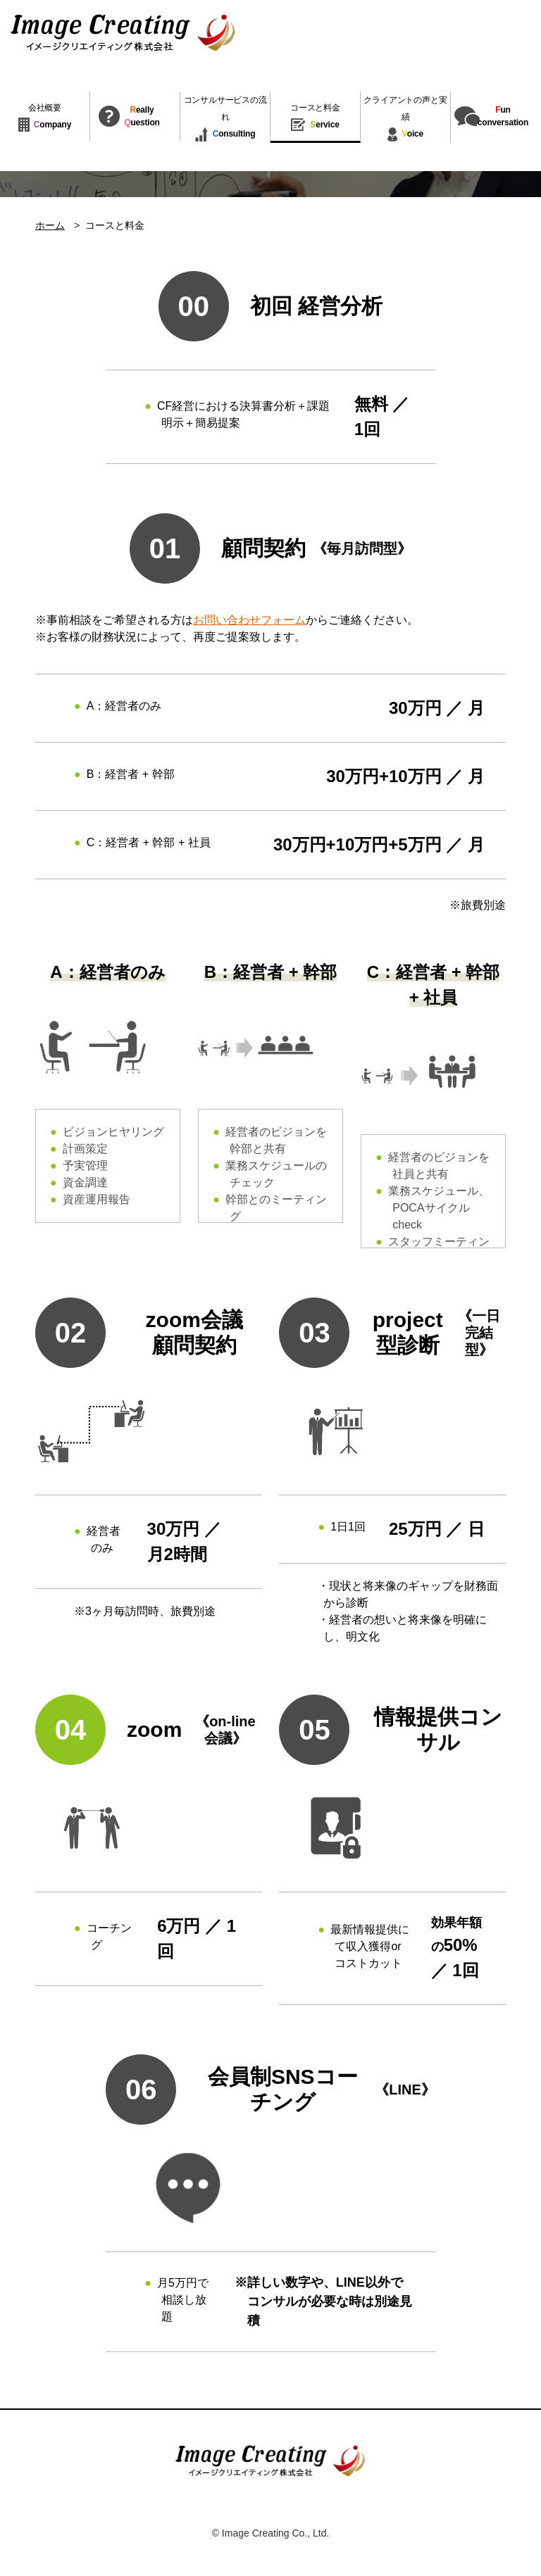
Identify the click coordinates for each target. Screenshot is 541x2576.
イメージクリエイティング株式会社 (123, 32)
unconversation (503, 116)
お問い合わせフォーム (249, 620)
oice (405, 119)
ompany (44, 118)
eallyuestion (141, 116)
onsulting (225, 119)
